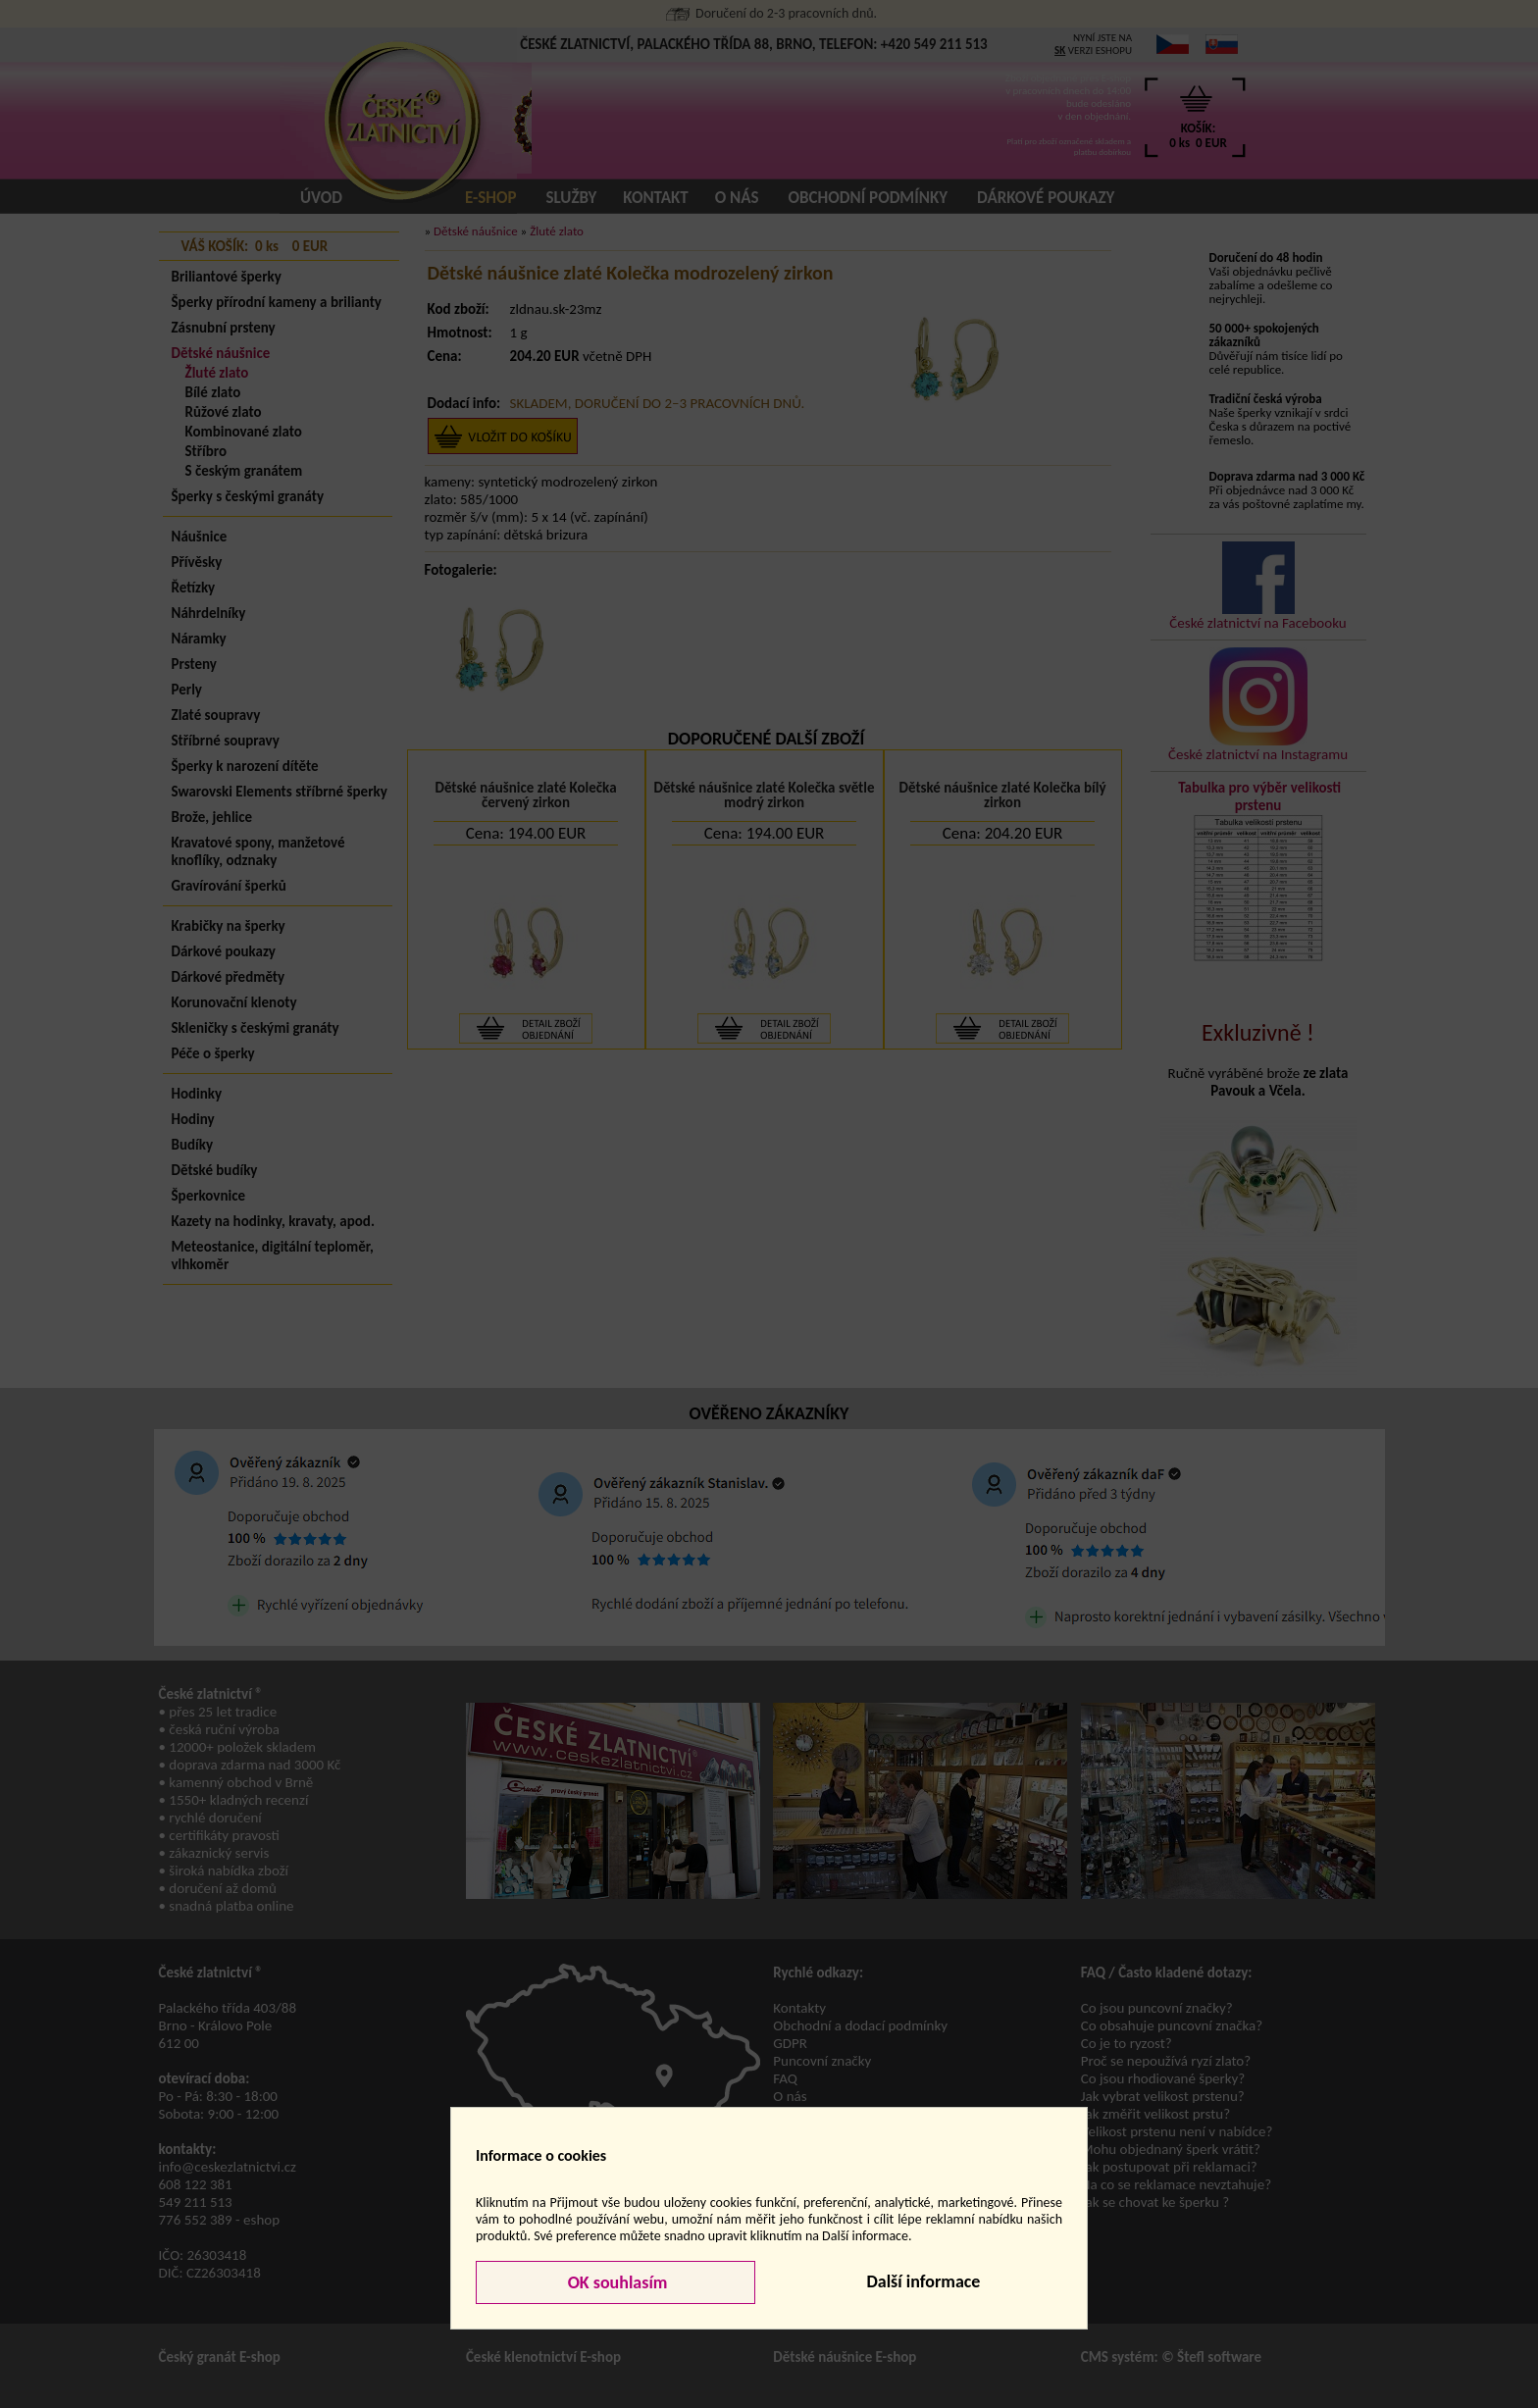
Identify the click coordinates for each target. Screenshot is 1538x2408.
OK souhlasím (616, 2282)
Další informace (923, 2281)
